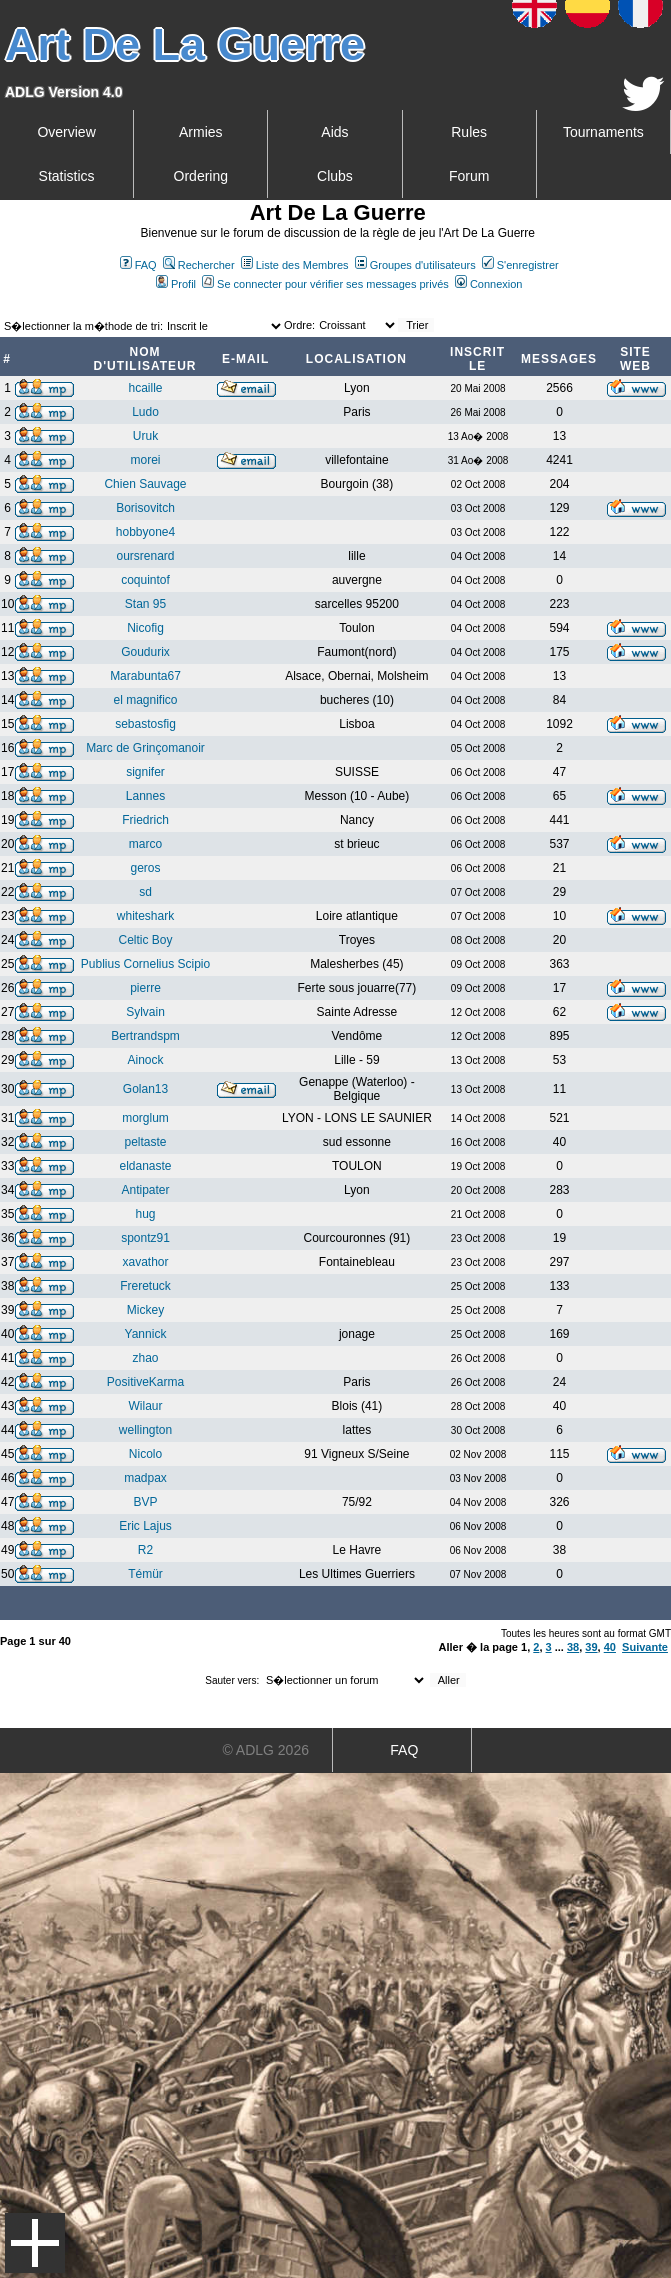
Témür (145, 1574)
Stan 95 (145, 604)
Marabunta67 (145, 676)
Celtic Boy (145, 940)
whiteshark (145, 916)
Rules (469, 132)
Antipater (145, 1190)
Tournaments (603, 132)
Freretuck (145, 1286)
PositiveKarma (145, 1382)
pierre (145, 988)
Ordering (201, 176)
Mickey (145, 1310)
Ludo (145, 412)
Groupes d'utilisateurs (415, 265)
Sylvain (145, 1012)
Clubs (335, 176)
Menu (35, 2243)
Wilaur (145, 1406)
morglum (145, 1118)
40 (610, 1647)
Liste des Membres (295, 265)
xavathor (145, 1262)
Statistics (67, 176)
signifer (145, 772)
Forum (469, 176)
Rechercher (199, 265)
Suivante (645, 1647)
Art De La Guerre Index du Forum (8, 306)
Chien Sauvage (145, 484)
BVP (145, 1502)
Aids (334, 132)
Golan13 (145, 1089)
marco (145, 844)
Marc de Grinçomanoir (145, 748)
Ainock (145, 1060)
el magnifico (145, 700)
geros (145, 868)
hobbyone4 (145, 532)
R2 (145, 1550)
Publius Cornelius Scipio (145, 964)
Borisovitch (145, 508)
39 (591, 1647)
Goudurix (145, 652)
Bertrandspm (145, 1036)
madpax (145, 1478)
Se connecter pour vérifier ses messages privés (325, 284)
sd (145, 892)
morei (145, 460)
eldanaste (145, 1166)
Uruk (145, 436)
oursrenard (145, 556)
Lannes (145, 796)
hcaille (145, 388)
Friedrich (145, 820)
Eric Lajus (145, 1526)
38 (573, 1647)
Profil (176, 284)
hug (145, 1214)
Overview (66, 132)
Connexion (489, 284)
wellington (145, 1430)
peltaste (145, 1142)
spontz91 (145, 1238)
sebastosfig (145, 724)
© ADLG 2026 (265, 1750)
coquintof (145, 580)
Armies (201, 132)
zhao (145, 1358)
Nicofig (145, 628)
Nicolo (145, 1454)
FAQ (138, 265)
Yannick (146, 1334)
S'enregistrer (520, 265)
